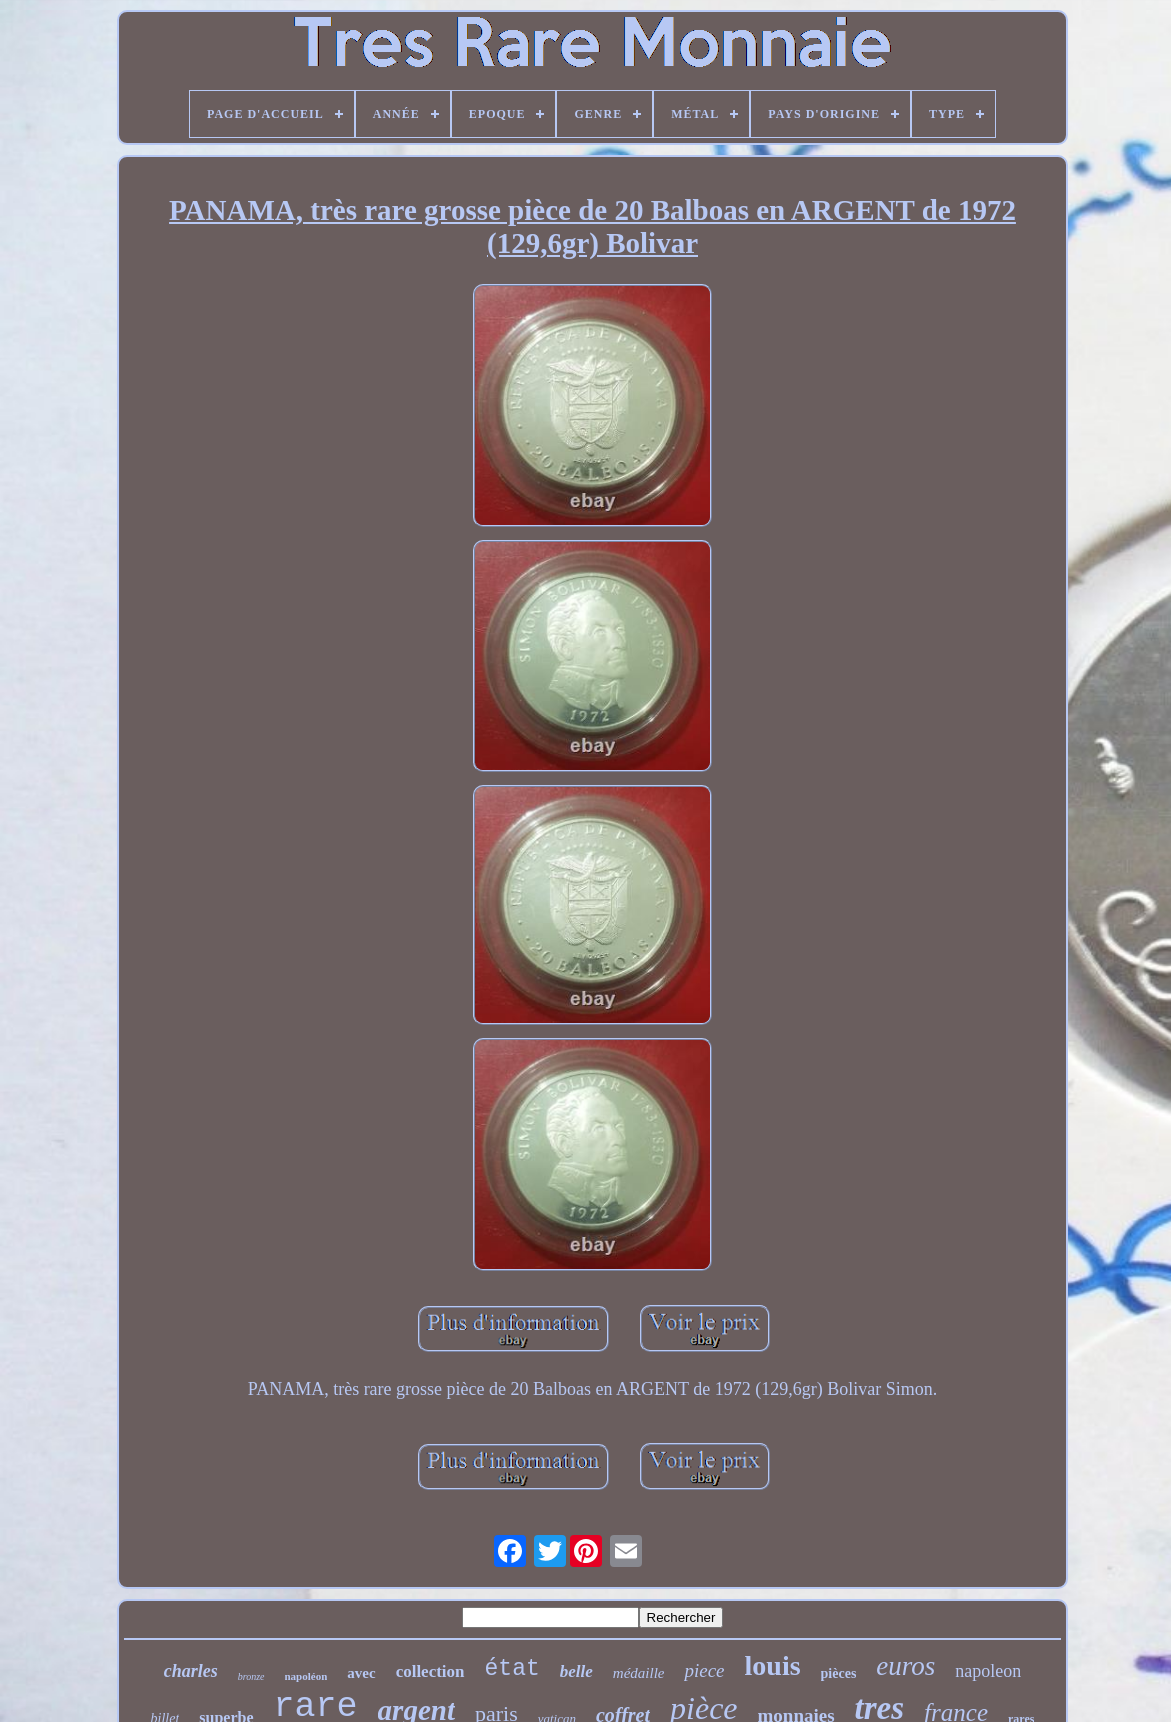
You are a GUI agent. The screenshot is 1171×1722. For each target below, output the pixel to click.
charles (191, 1671)
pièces (839, 1673)
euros (905, 1666)
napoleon (988, 1671)
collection (430, 1671)
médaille (639, 1673)
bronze (251, 1676)
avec (361, 1673)
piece (704, 1670)
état (512, 1669)
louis (773, 1665)
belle (576, 1671)
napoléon (306, 1676)
